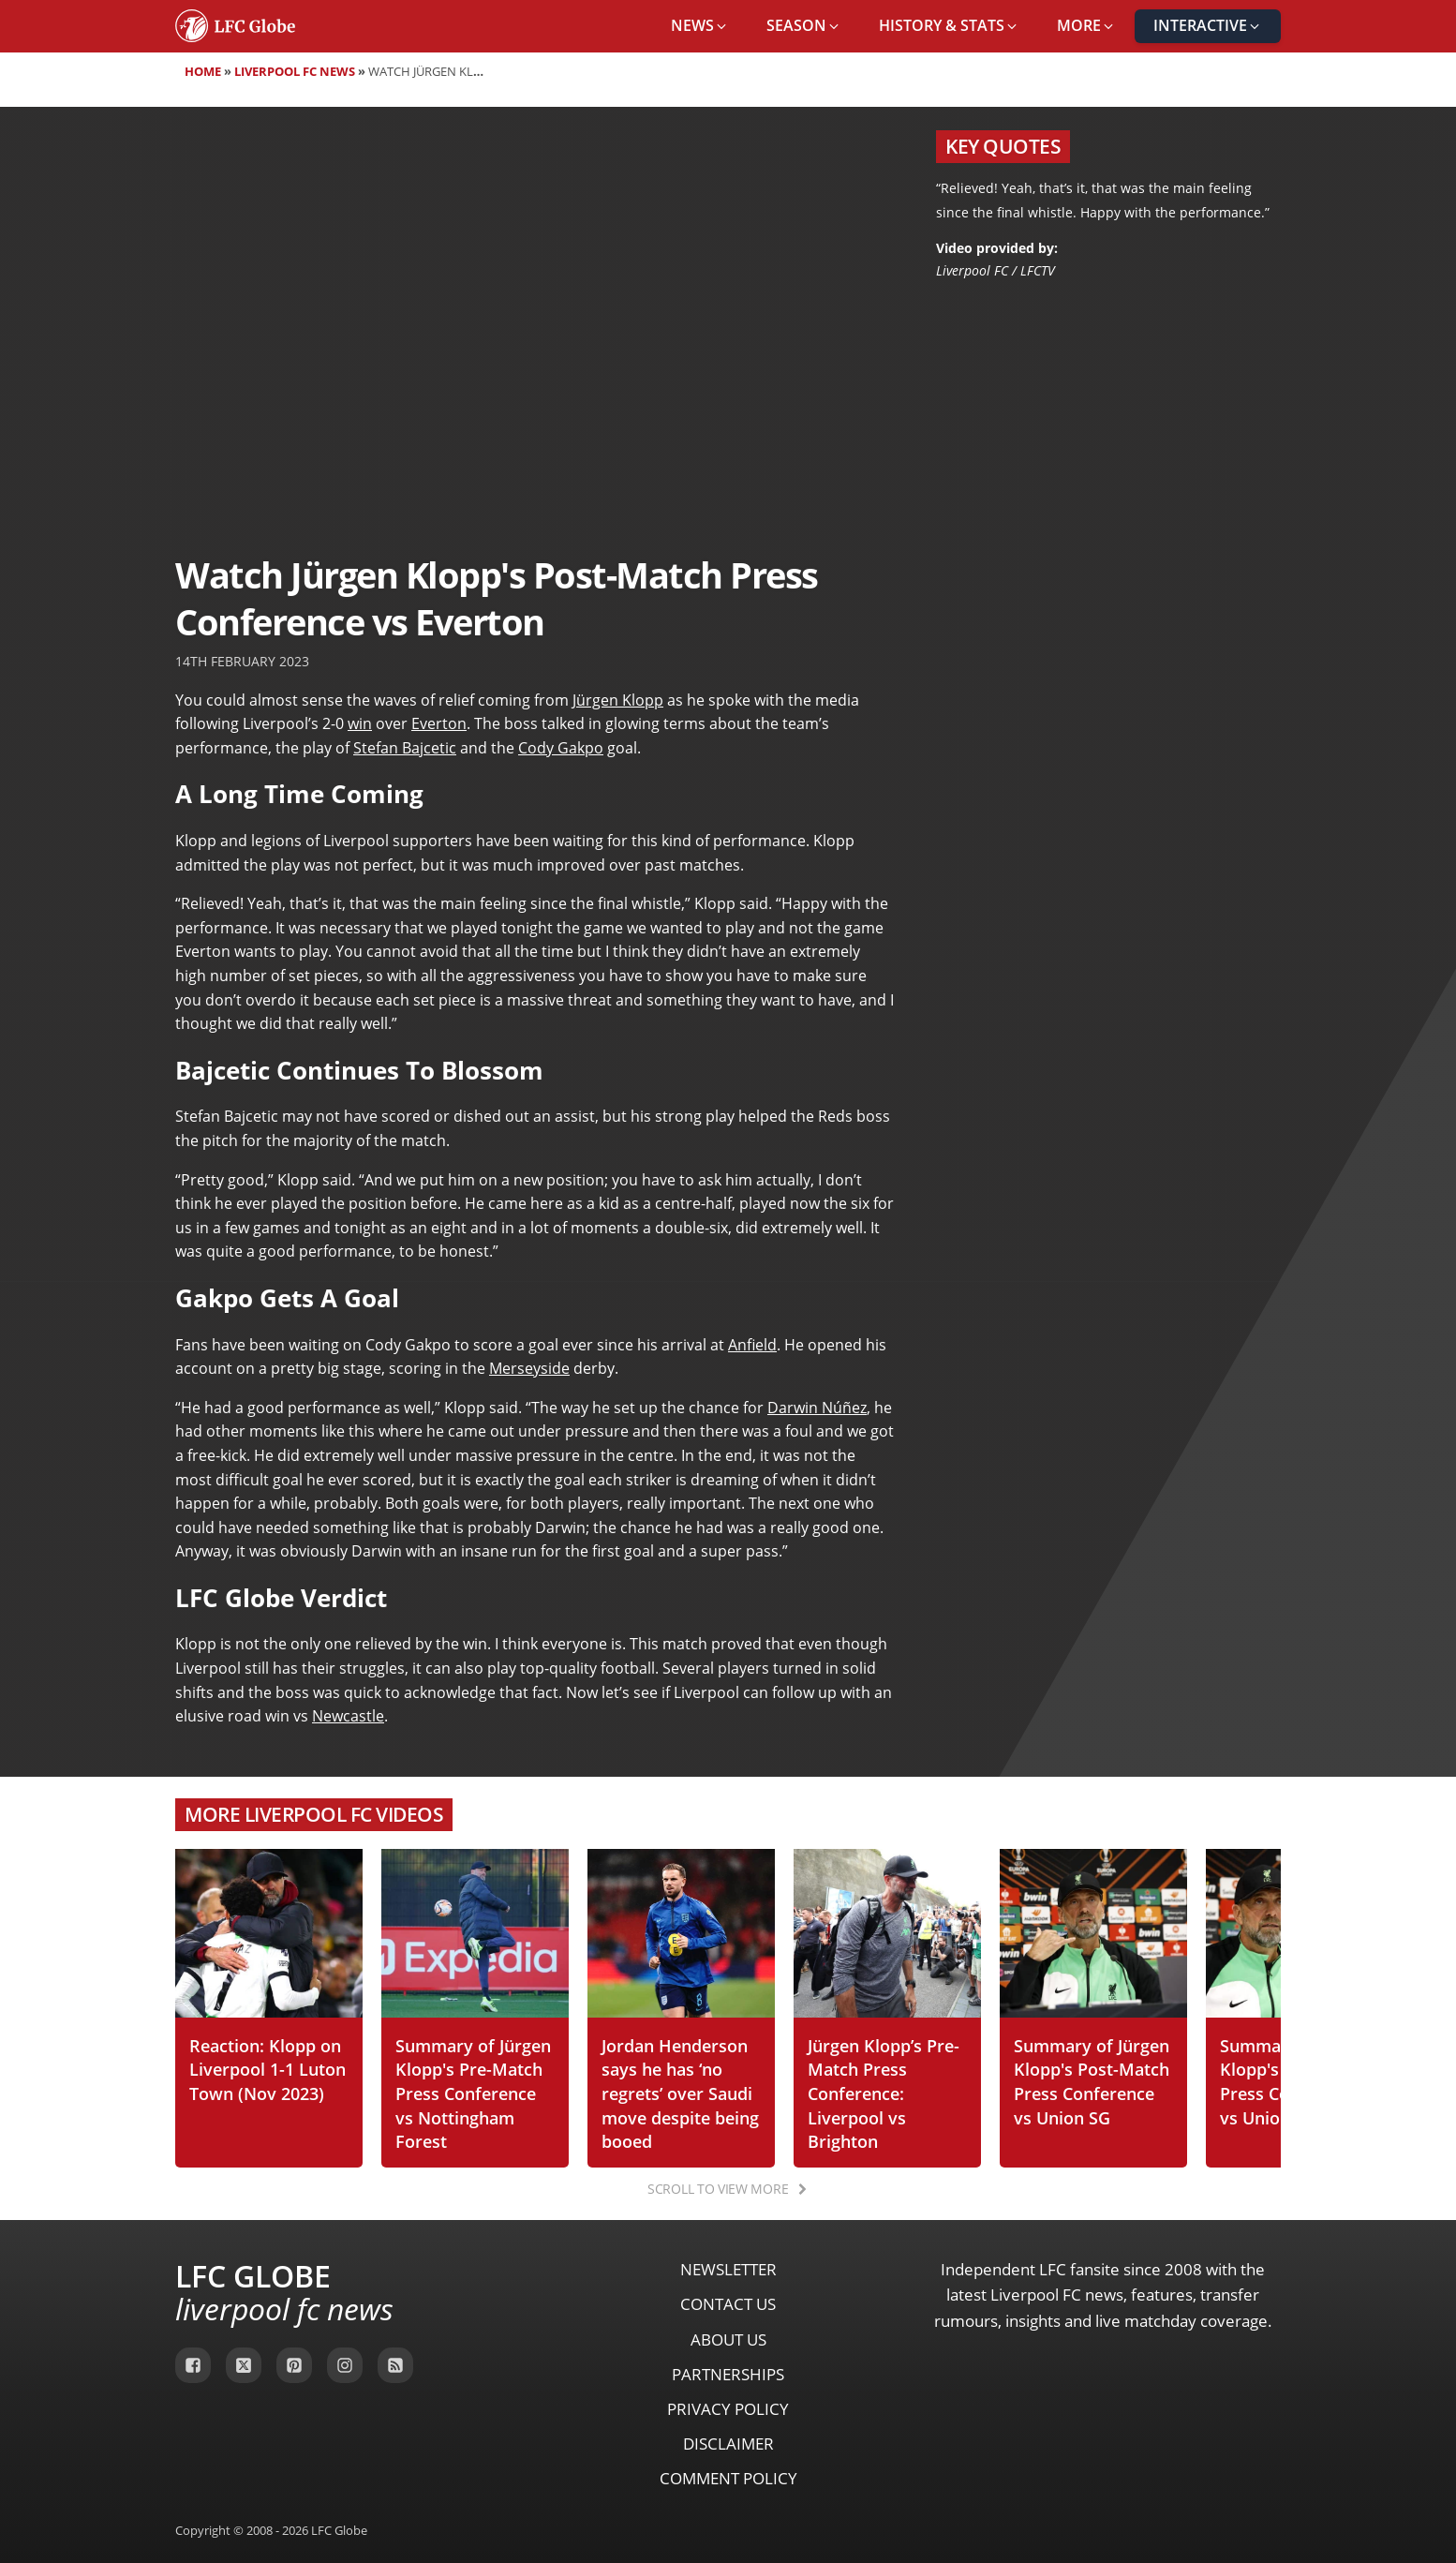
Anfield (752, 1344)
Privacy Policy (728, 2409)
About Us (728, 2339)
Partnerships (728, 2374)
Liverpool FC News (294, 71)
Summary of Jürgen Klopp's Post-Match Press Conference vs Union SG (1091, 2081)
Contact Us (728, 2304)
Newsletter (728, 2269)
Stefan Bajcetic (404, 748)
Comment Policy (728, 2478)
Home (203, 71)
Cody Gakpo (560, 748)
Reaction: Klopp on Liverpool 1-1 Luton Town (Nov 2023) (267, 2069)
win (360, 723)
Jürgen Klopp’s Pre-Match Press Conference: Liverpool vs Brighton (883, 2093)
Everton (439, 723)
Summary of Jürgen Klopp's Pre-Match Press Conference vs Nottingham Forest (473, 2093)
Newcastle (348, 1716)
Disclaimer (728, 2443)
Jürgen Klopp (617, 700)
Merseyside (529, 1368)
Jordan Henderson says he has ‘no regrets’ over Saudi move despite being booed (680, 2093)
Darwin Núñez (817, 1407)
